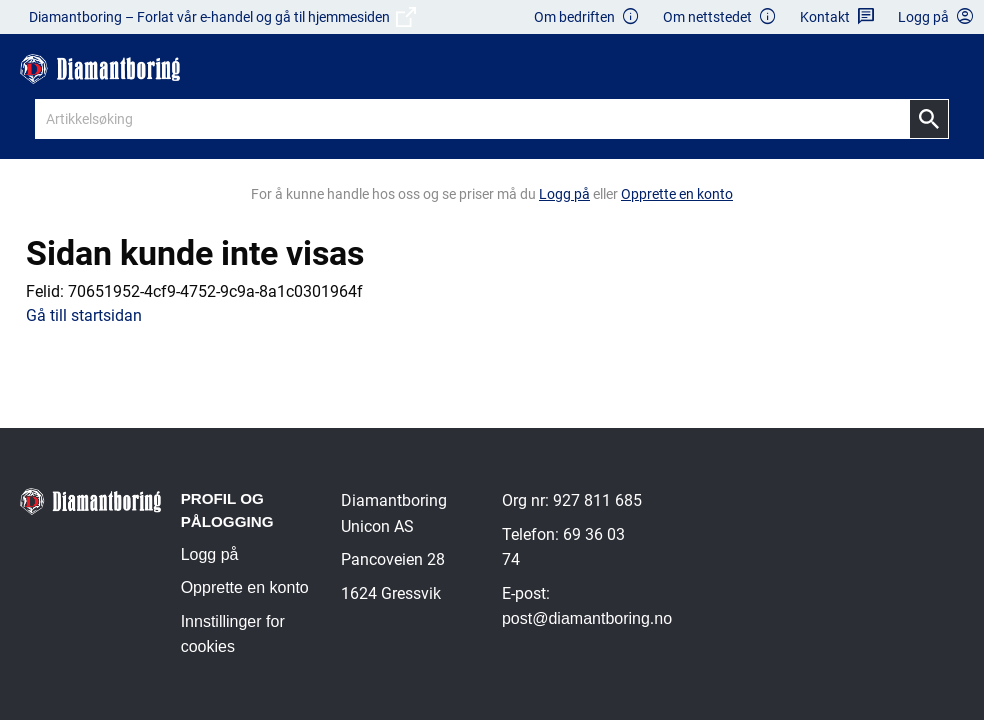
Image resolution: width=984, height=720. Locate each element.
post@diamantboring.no (587, 618)
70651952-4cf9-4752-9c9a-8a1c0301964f (215, 291)
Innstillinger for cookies (233, 634)
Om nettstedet (720, 17)
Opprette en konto (245, 587)
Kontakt (837, 17)
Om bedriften (587, 17)
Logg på (210, 554)
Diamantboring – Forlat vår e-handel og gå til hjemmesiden (222, 17)
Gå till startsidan (84, 315)
